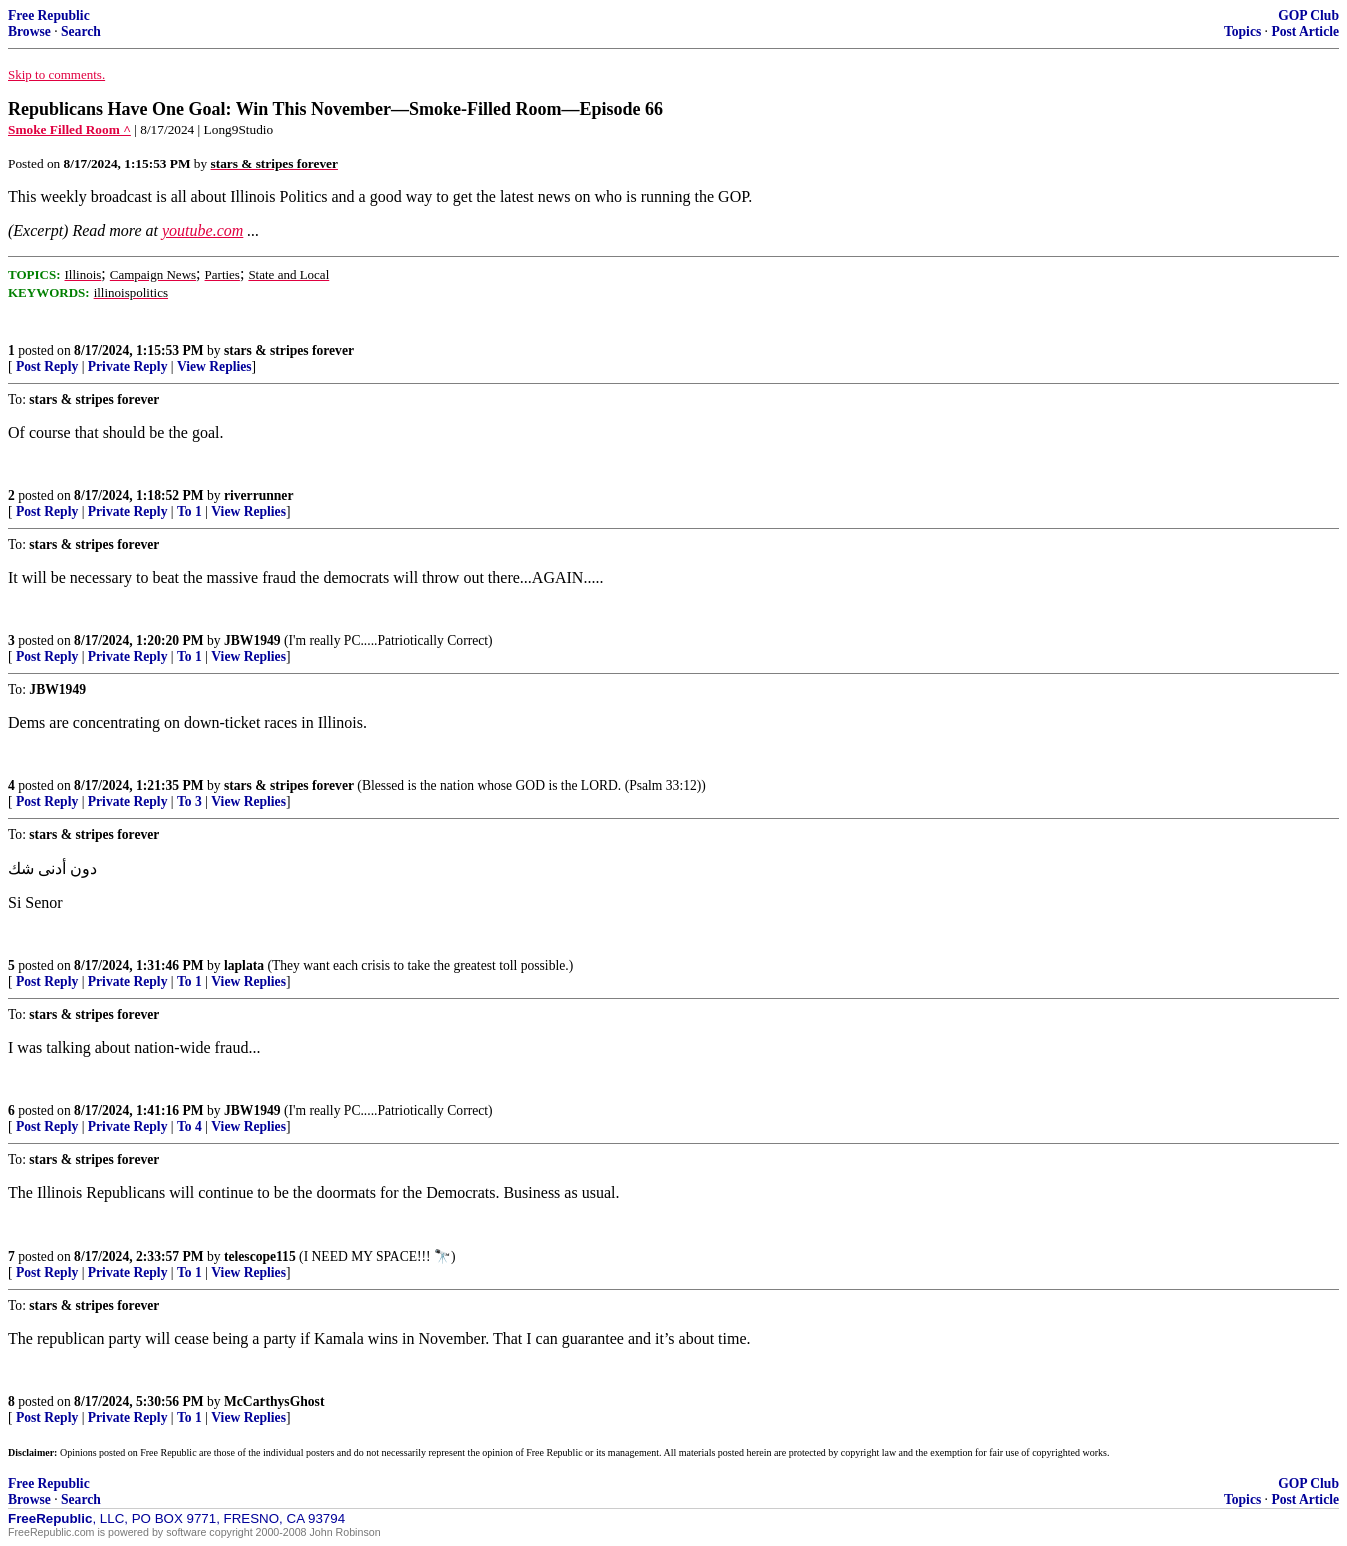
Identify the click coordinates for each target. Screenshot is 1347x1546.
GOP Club (1308, 15)
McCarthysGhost (274, 1401)
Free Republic (49, 15)
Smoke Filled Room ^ (69, 129)
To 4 (189, 1126)
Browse (29, 31)
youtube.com (202, 230)
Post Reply (47, 366)
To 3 (189, 801)
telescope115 (260, 1256)
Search (81, 31)
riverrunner (258, 495)
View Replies (214, 366)
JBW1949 (252, 640)
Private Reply (128, 366)
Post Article (1305, 31)
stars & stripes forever (289, 350)
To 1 (189, 511)
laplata (244, 965)
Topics (1242, 31)
